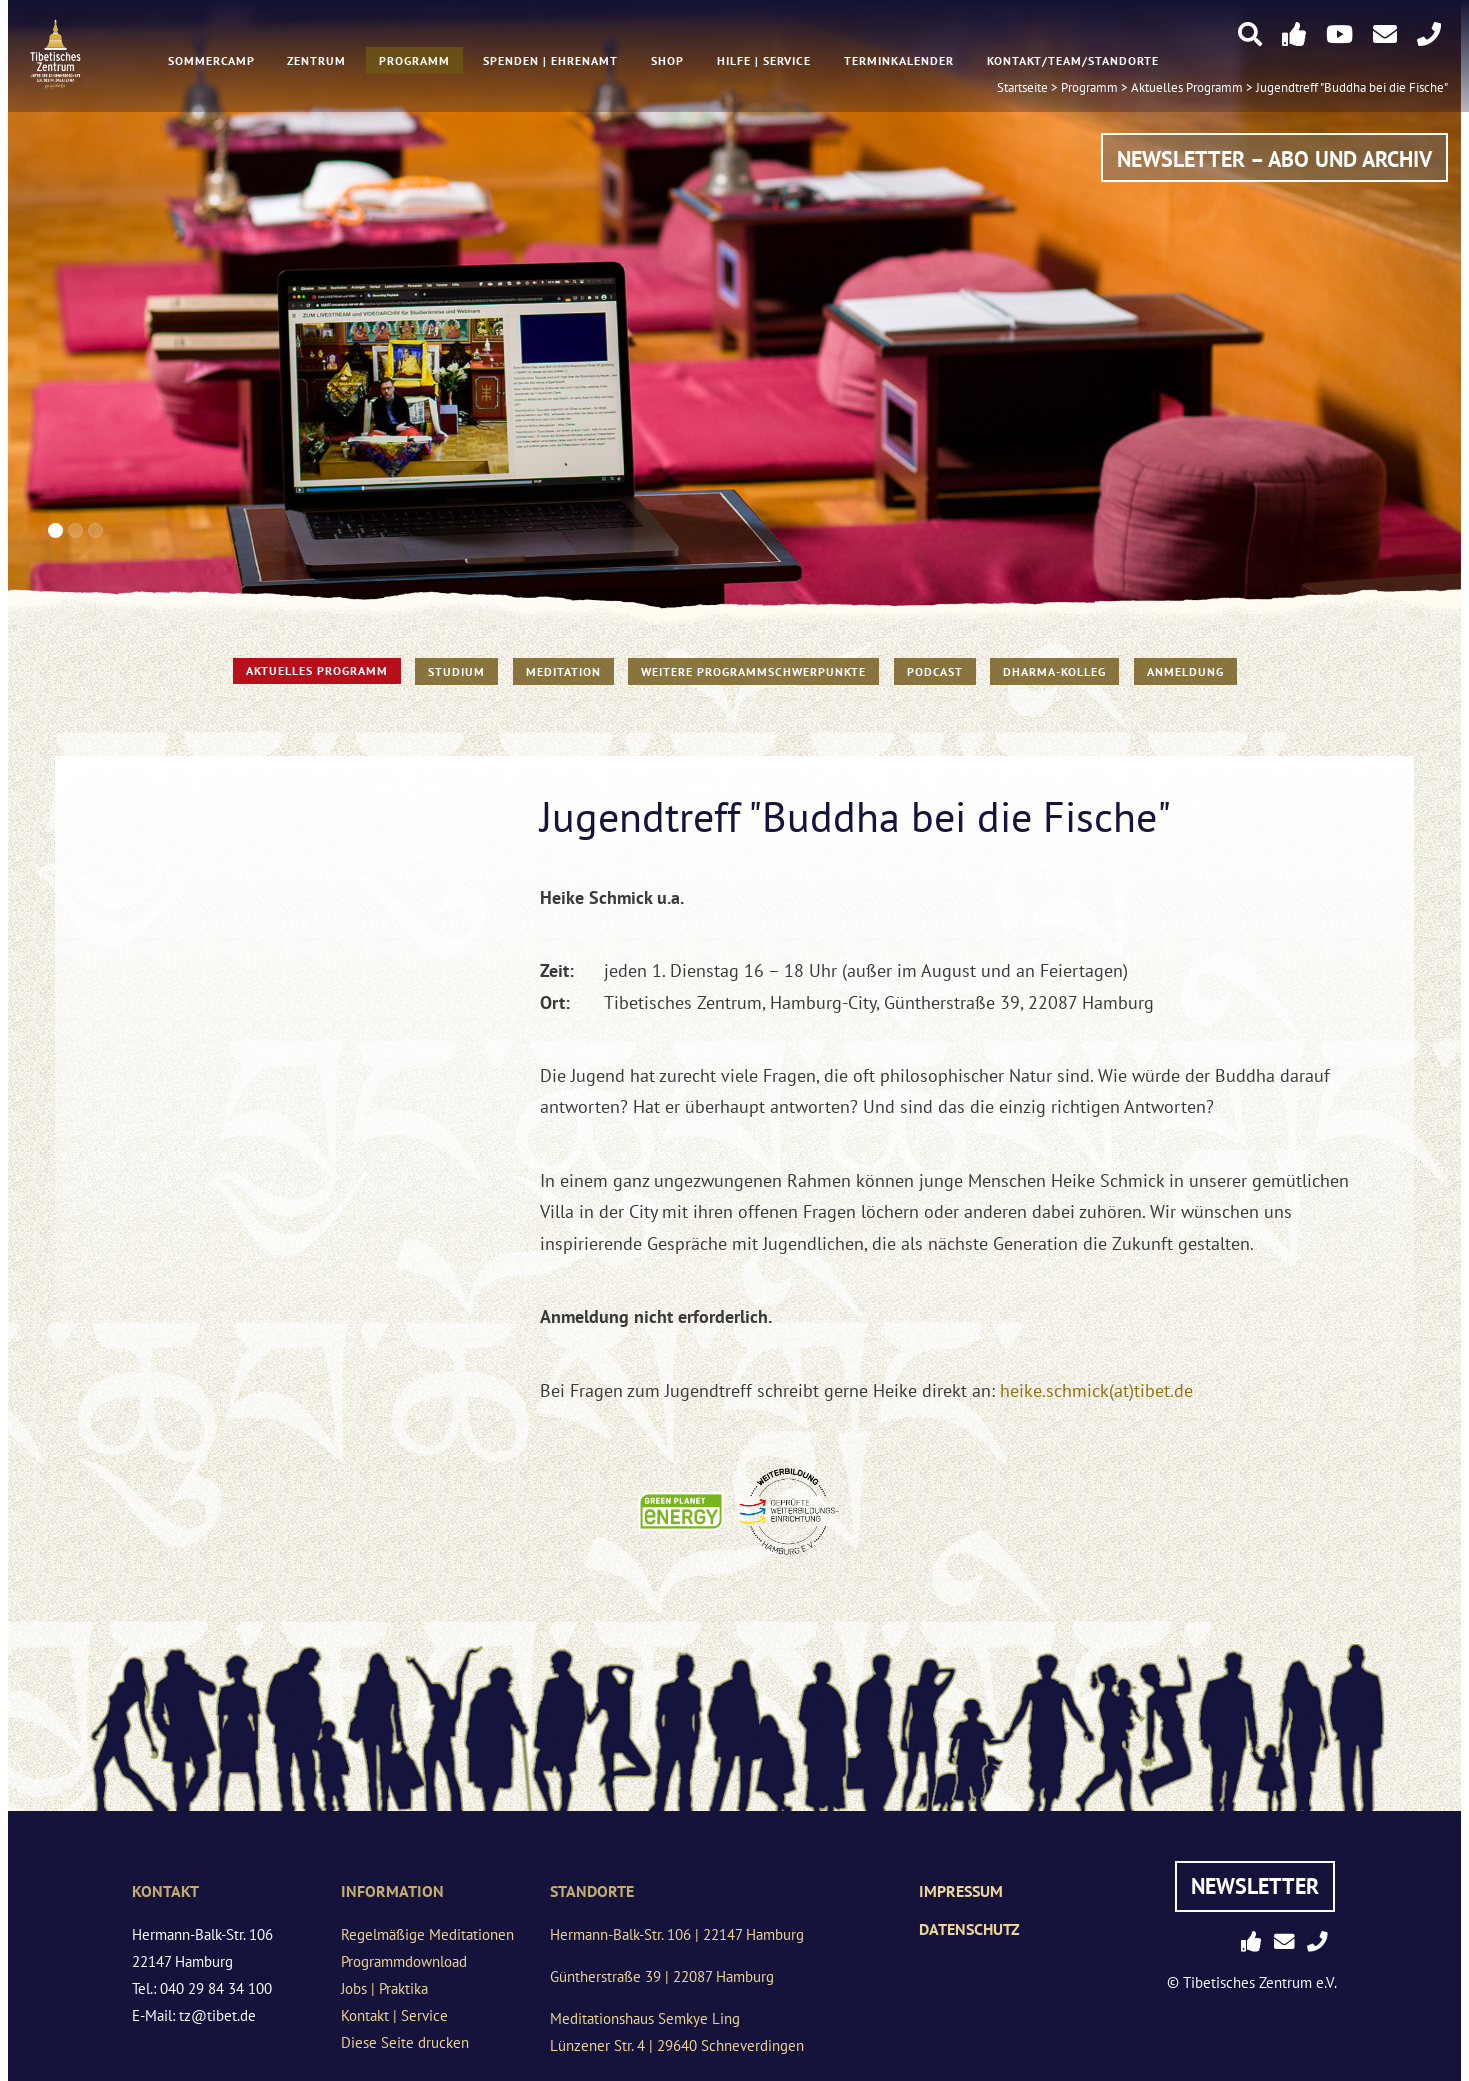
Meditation (563, 671)
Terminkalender (899, 61)
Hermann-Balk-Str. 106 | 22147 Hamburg (677, 1934)
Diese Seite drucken (405, 2042)
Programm (414, 61)
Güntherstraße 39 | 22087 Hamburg (662, 1976)
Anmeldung (1185, 671)
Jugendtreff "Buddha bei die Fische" (1352, 88)
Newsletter (1255, 1886)
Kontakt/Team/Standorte (1073, 61)
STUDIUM (456, 671)
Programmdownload (404, 1961)
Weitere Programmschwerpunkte (753, 671)
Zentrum (316, 61)
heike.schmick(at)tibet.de (1096, 1390)
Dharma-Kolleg (1054, 671)
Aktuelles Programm (317, 670)
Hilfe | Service (764, 61)
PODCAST (935, 671)
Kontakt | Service (394, 2015)
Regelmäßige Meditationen (427, 1934)
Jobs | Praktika (384, 1988)
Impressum (961, 1891)
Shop (667, 61)
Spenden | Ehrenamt (550, 61)
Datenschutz (969, 1929)
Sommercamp (210, 61)
